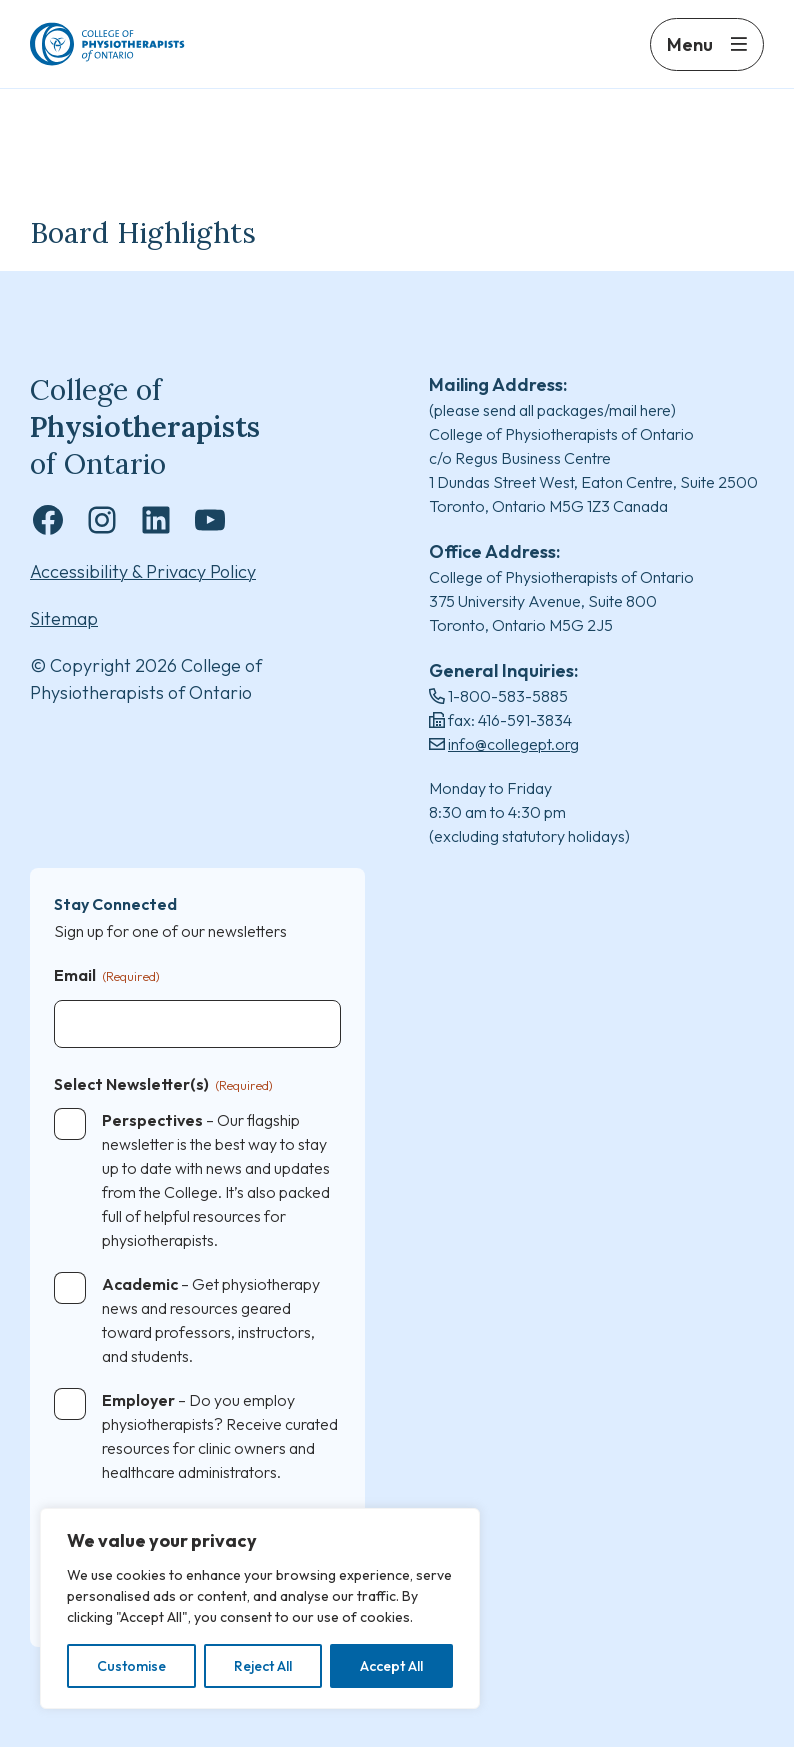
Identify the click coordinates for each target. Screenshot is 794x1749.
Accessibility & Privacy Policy (143, 573)
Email (107, 977)
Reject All (263, 1666)
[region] (260, 1608)
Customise (131, 1666)
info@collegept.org (513, 745)
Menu (690, 57)
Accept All (391, 1666)
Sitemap (64, 620)
